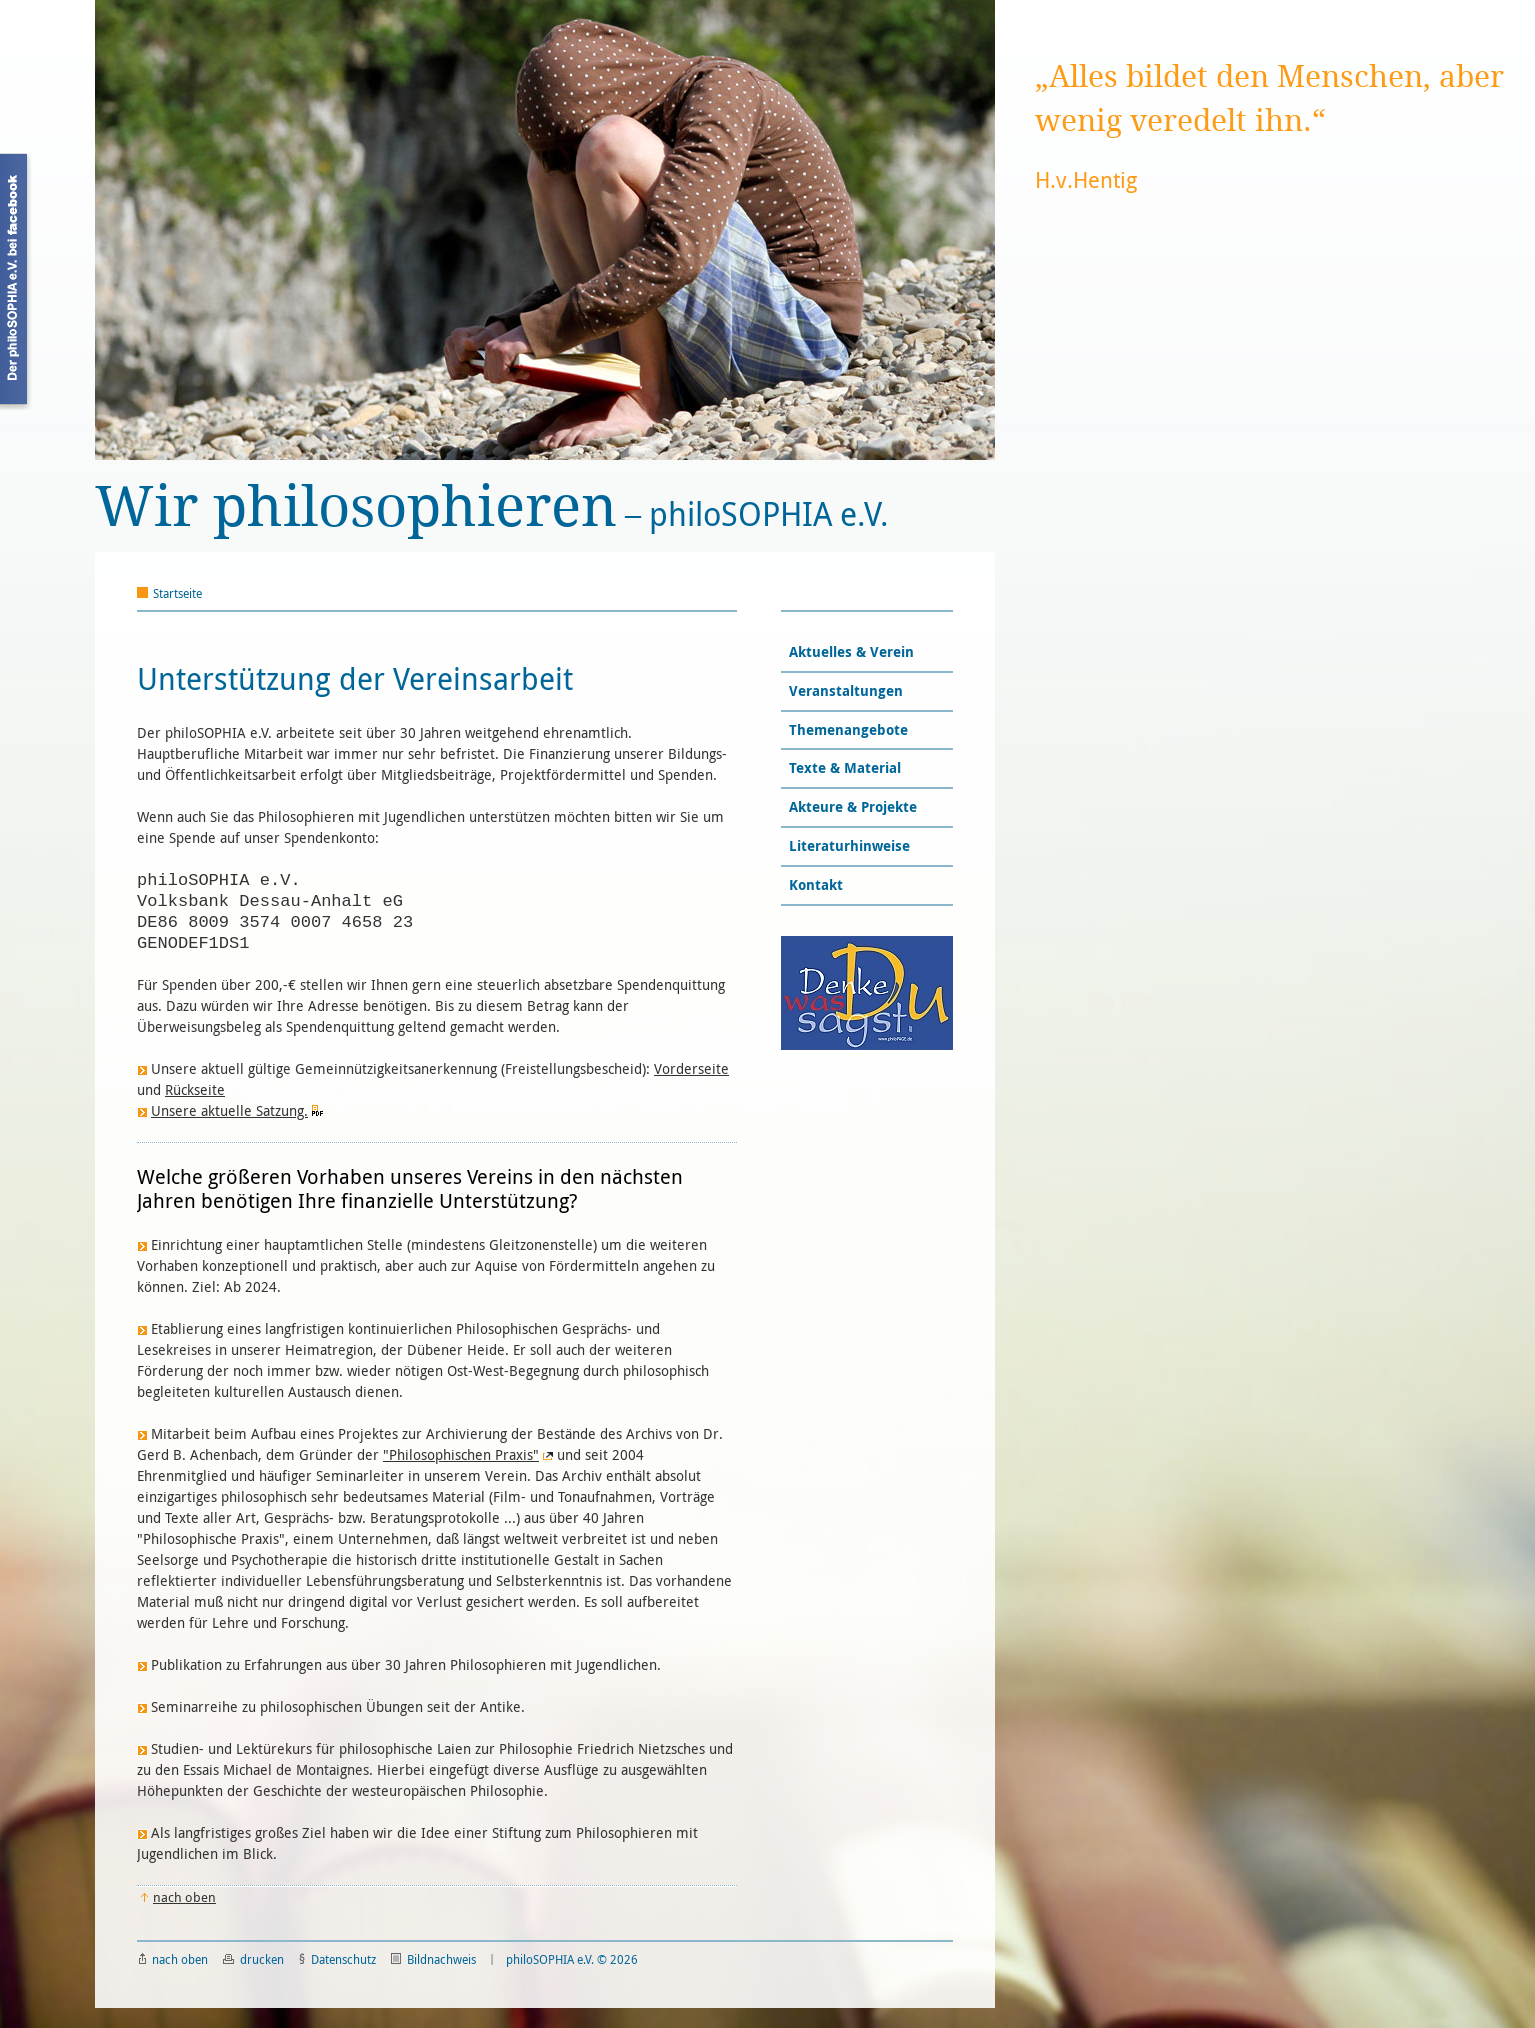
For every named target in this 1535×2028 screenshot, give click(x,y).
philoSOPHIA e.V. (492, 507)
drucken (253, 1959)
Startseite (177, 593)
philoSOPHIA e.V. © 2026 (572, 1959)
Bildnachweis (433, 1959)
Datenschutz (337, 1959)
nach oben (173, 1959)
